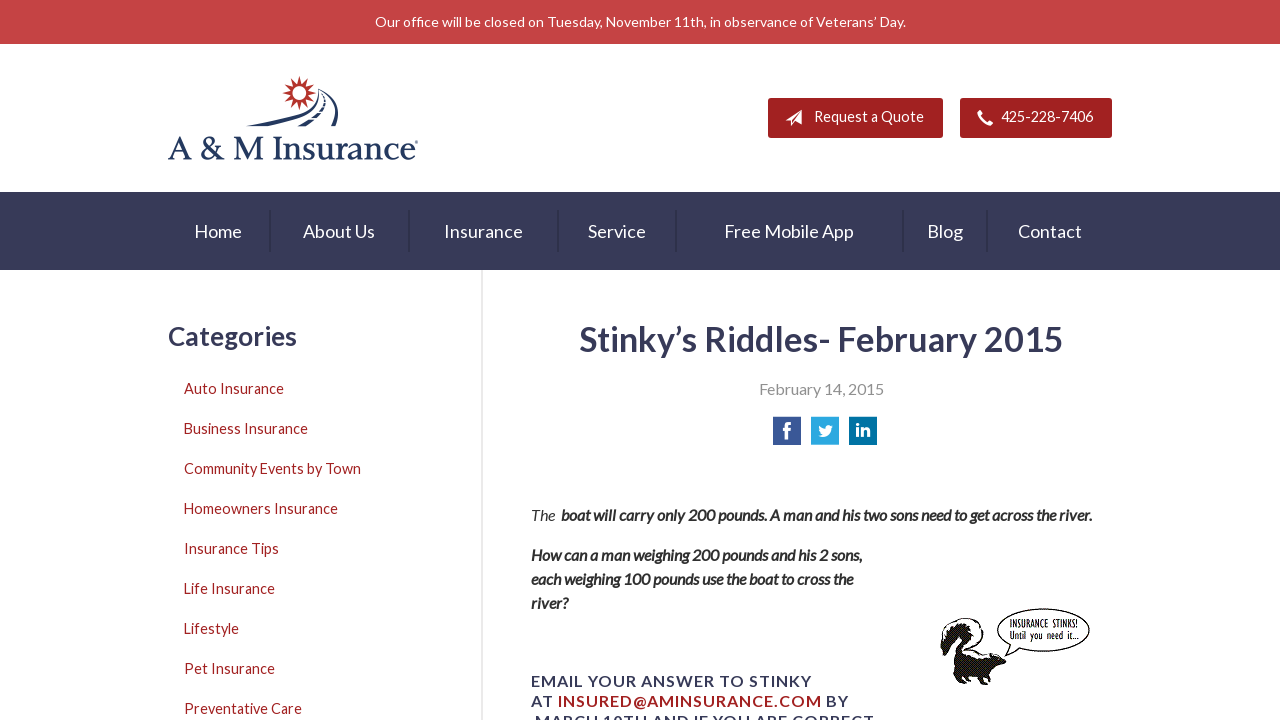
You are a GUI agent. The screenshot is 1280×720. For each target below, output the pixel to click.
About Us (339, 231)
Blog (945, 231)
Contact (1050, 231)
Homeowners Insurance (261, 508)
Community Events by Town (272, 468)
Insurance (483, 231)
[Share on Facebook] (787, 436)
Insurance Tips (231, 548)
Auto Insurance (234, 388)
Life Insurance (229, 588)
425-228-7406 (1031, 118)
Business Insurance (246, 428)
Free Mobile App (789, 231)
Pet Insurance (229, 668)
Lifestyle (211, 628)
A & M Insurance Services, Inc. (293, 118)
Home (218, 231)
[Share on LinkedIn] (863, 436)
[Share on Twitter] (825, 436)
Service (617, 231)
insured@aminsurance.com (690, 700)
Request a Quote (850, 118)
